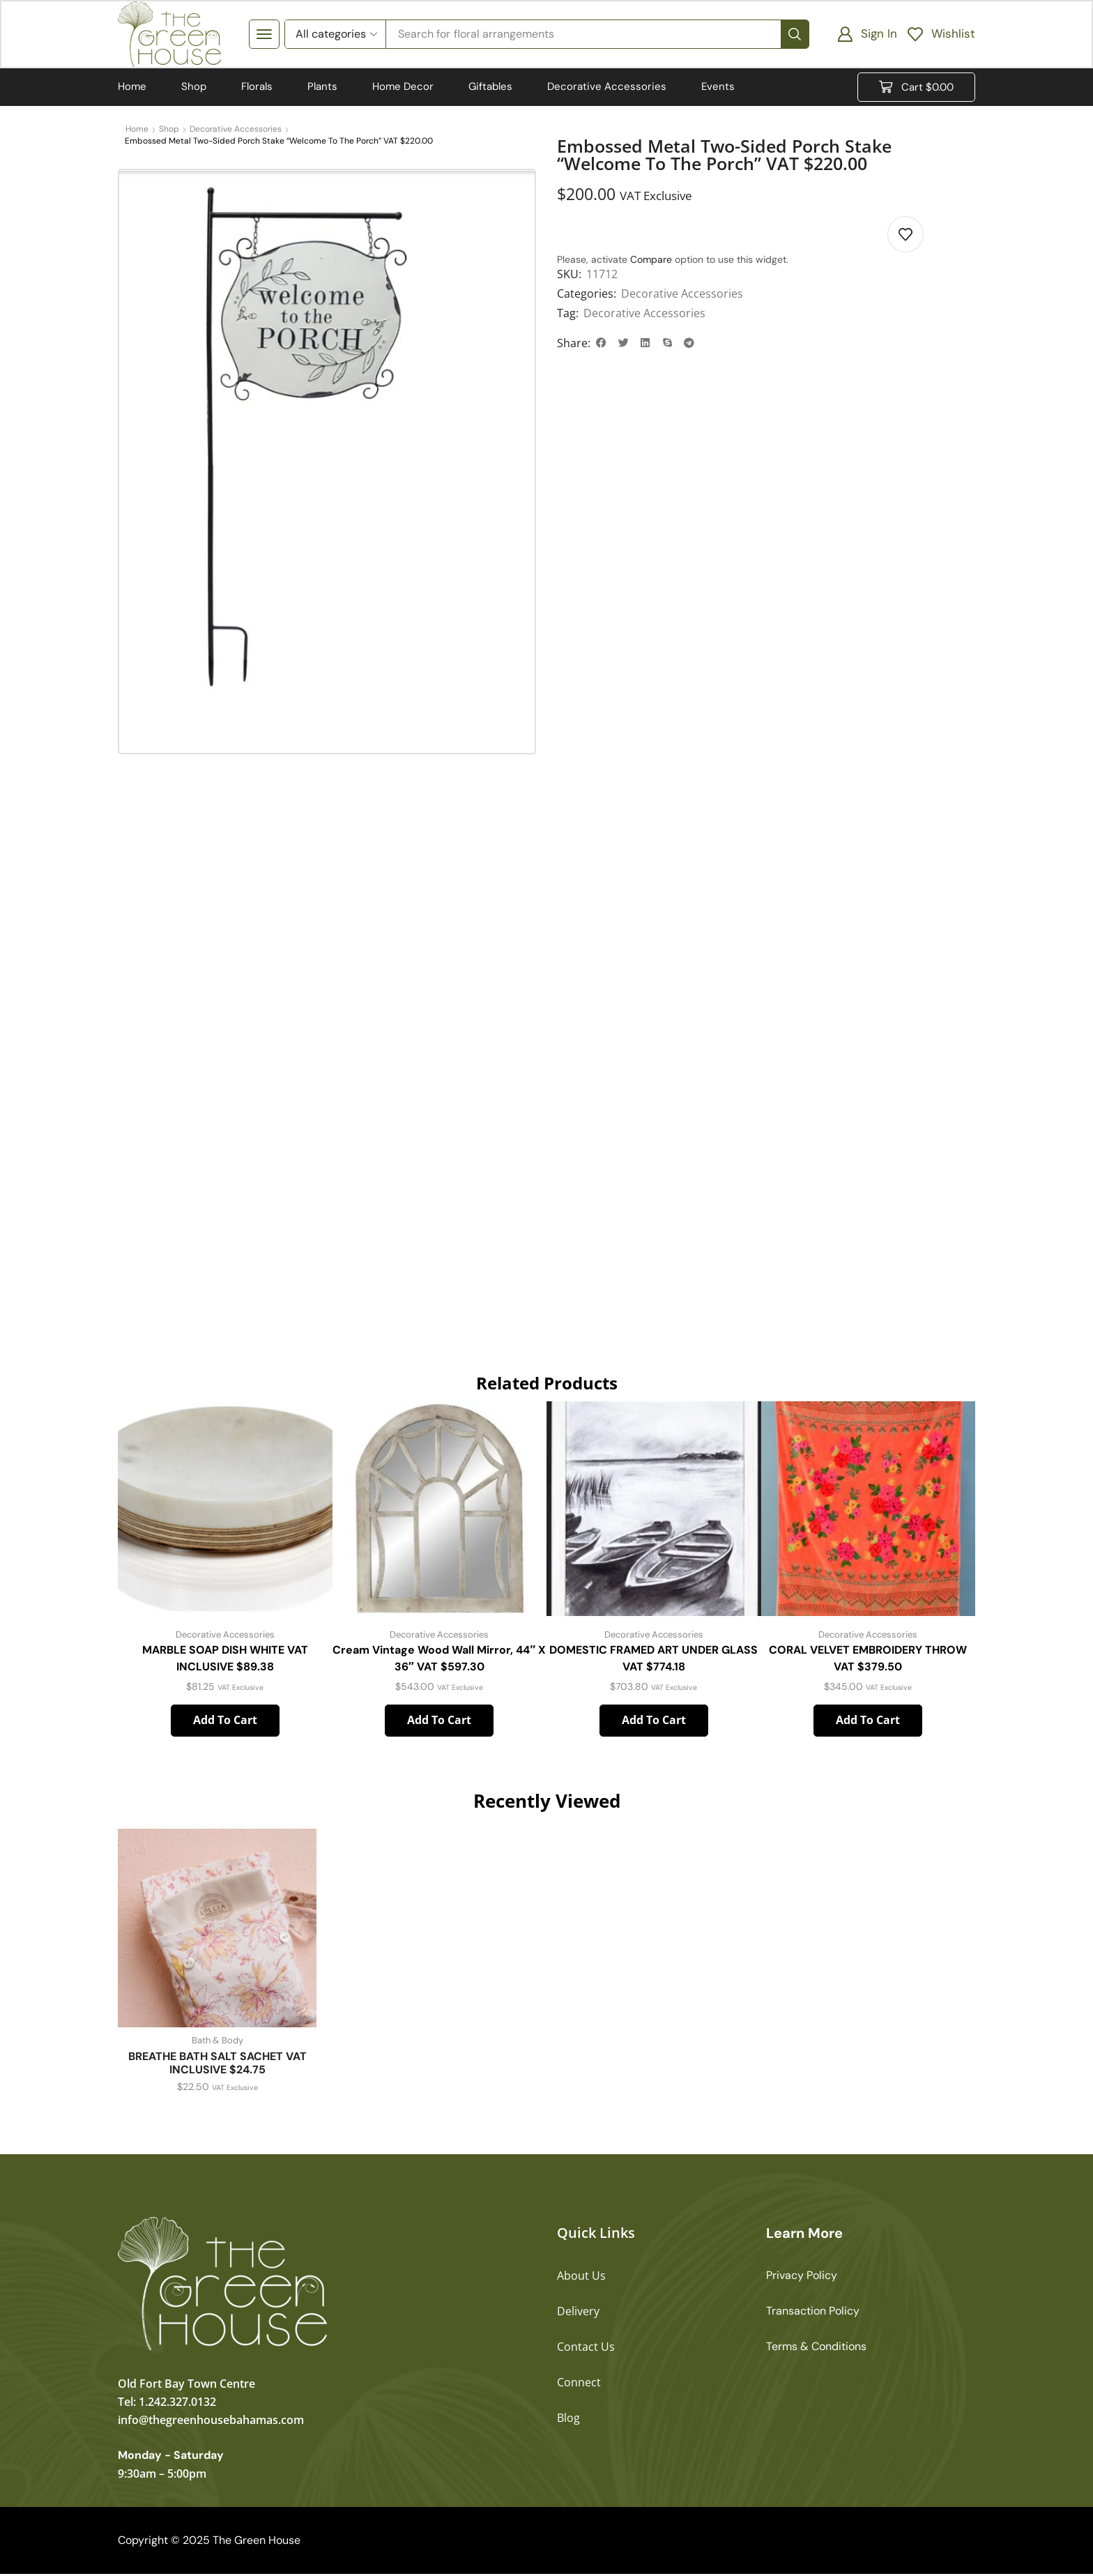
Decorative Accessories (236, 130)
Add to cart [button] (225, 1722)
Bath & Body (217, 2042)
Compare (651, 260)
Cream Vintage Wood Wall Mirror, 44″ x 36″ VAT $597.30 (439, 1660)
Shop (169, 130)
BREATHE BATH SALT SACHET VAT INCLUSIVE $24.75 (217, 2065)
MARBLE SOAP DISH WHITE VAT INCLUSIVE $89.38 (225, 1660)
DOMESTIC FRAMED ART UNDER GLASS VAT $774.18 (653, 1660)
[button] (264, 34)
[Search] (795, 35)
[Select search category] (335, 35)
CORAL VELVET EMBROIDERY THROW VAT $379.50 (868, 1660)
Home (136, 130)
